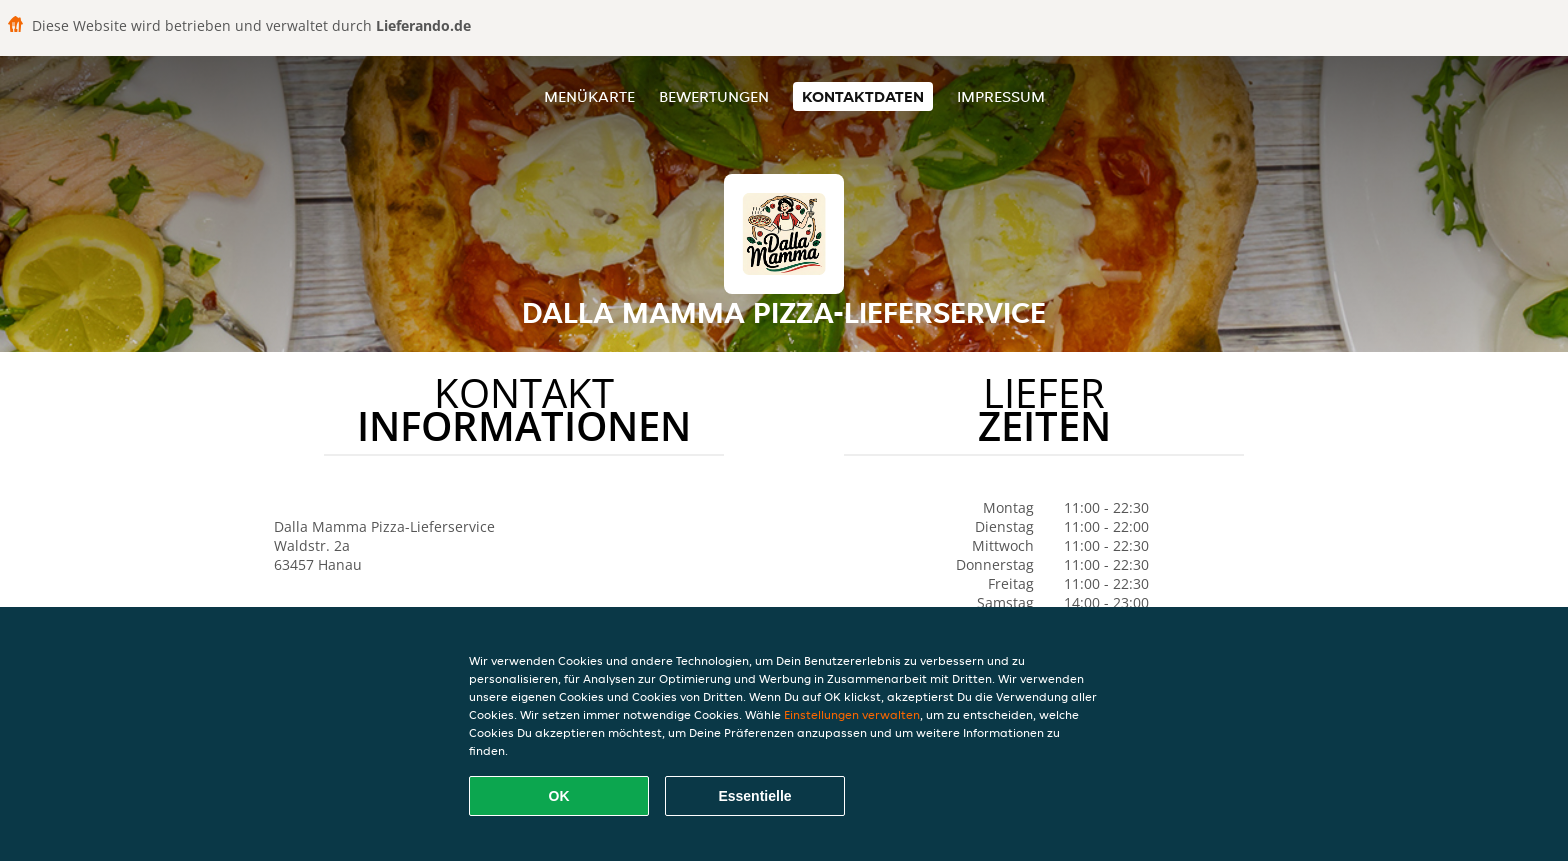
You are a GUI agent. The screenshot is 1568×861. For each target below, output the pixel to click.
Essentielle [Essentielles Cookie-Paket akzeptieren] (754, 796)
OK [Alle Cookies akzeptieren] (559, 796)
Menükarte (589, 96)
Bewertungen (714, 96)
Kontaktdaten (863, 96)
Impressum (1001, 96)
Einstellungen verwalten (852, 714)
